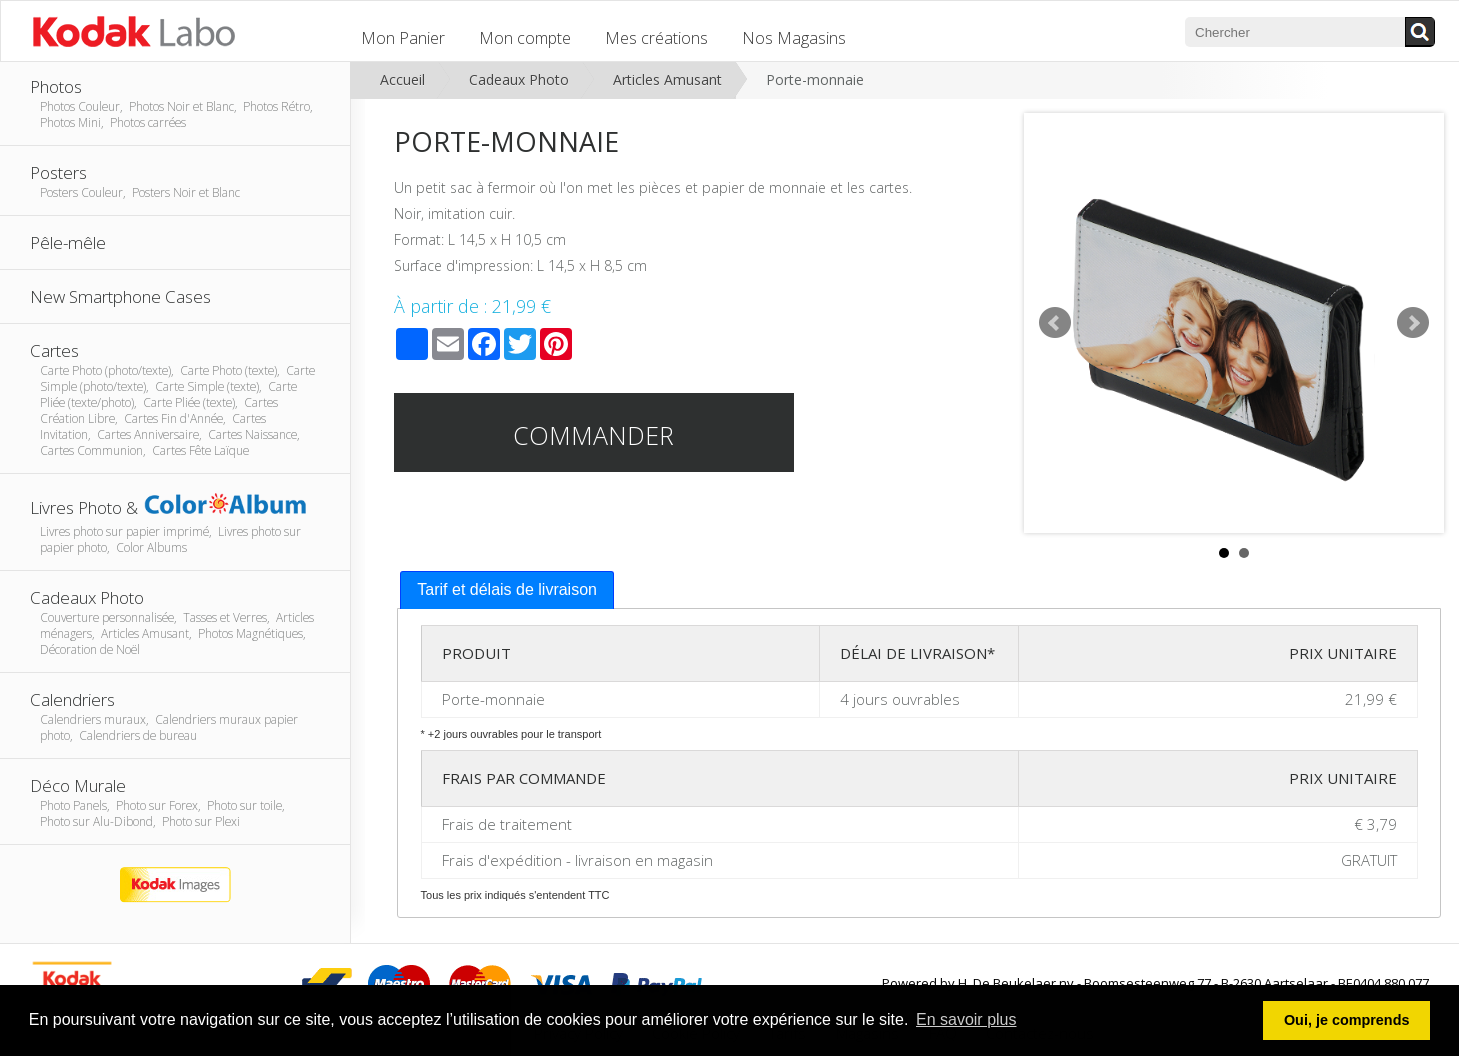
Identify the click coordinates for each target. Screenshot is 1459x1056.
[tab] (507, 590)
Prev (1055, 323)
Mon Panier (403, 38)
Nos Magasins (794, 38)
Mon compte (525, 38)
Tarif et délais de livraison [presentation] (507, 589)
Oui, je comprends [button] (1347, 1020)
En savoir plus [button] (966, 1019)
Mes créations (656, 38)
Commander (593, 435)
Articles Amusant (667, 79)
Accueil (402, 79)
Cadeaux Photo (519, 79)
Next (1413, 323)
